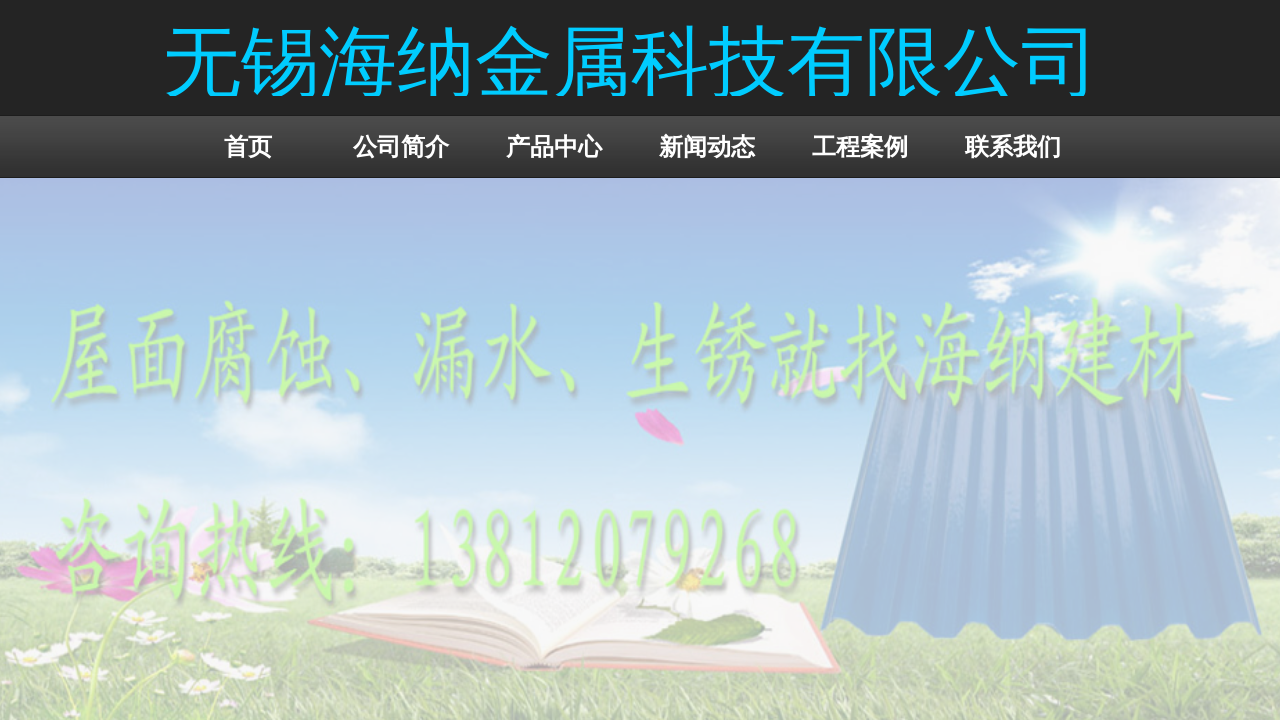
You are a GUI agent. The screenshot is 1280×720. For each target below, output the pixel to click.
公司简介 (401, 146)
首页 (248, 146)
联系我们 (1013, 146)
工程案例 (860, 146)
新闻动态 (707, 146)
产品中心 (554, 146)
